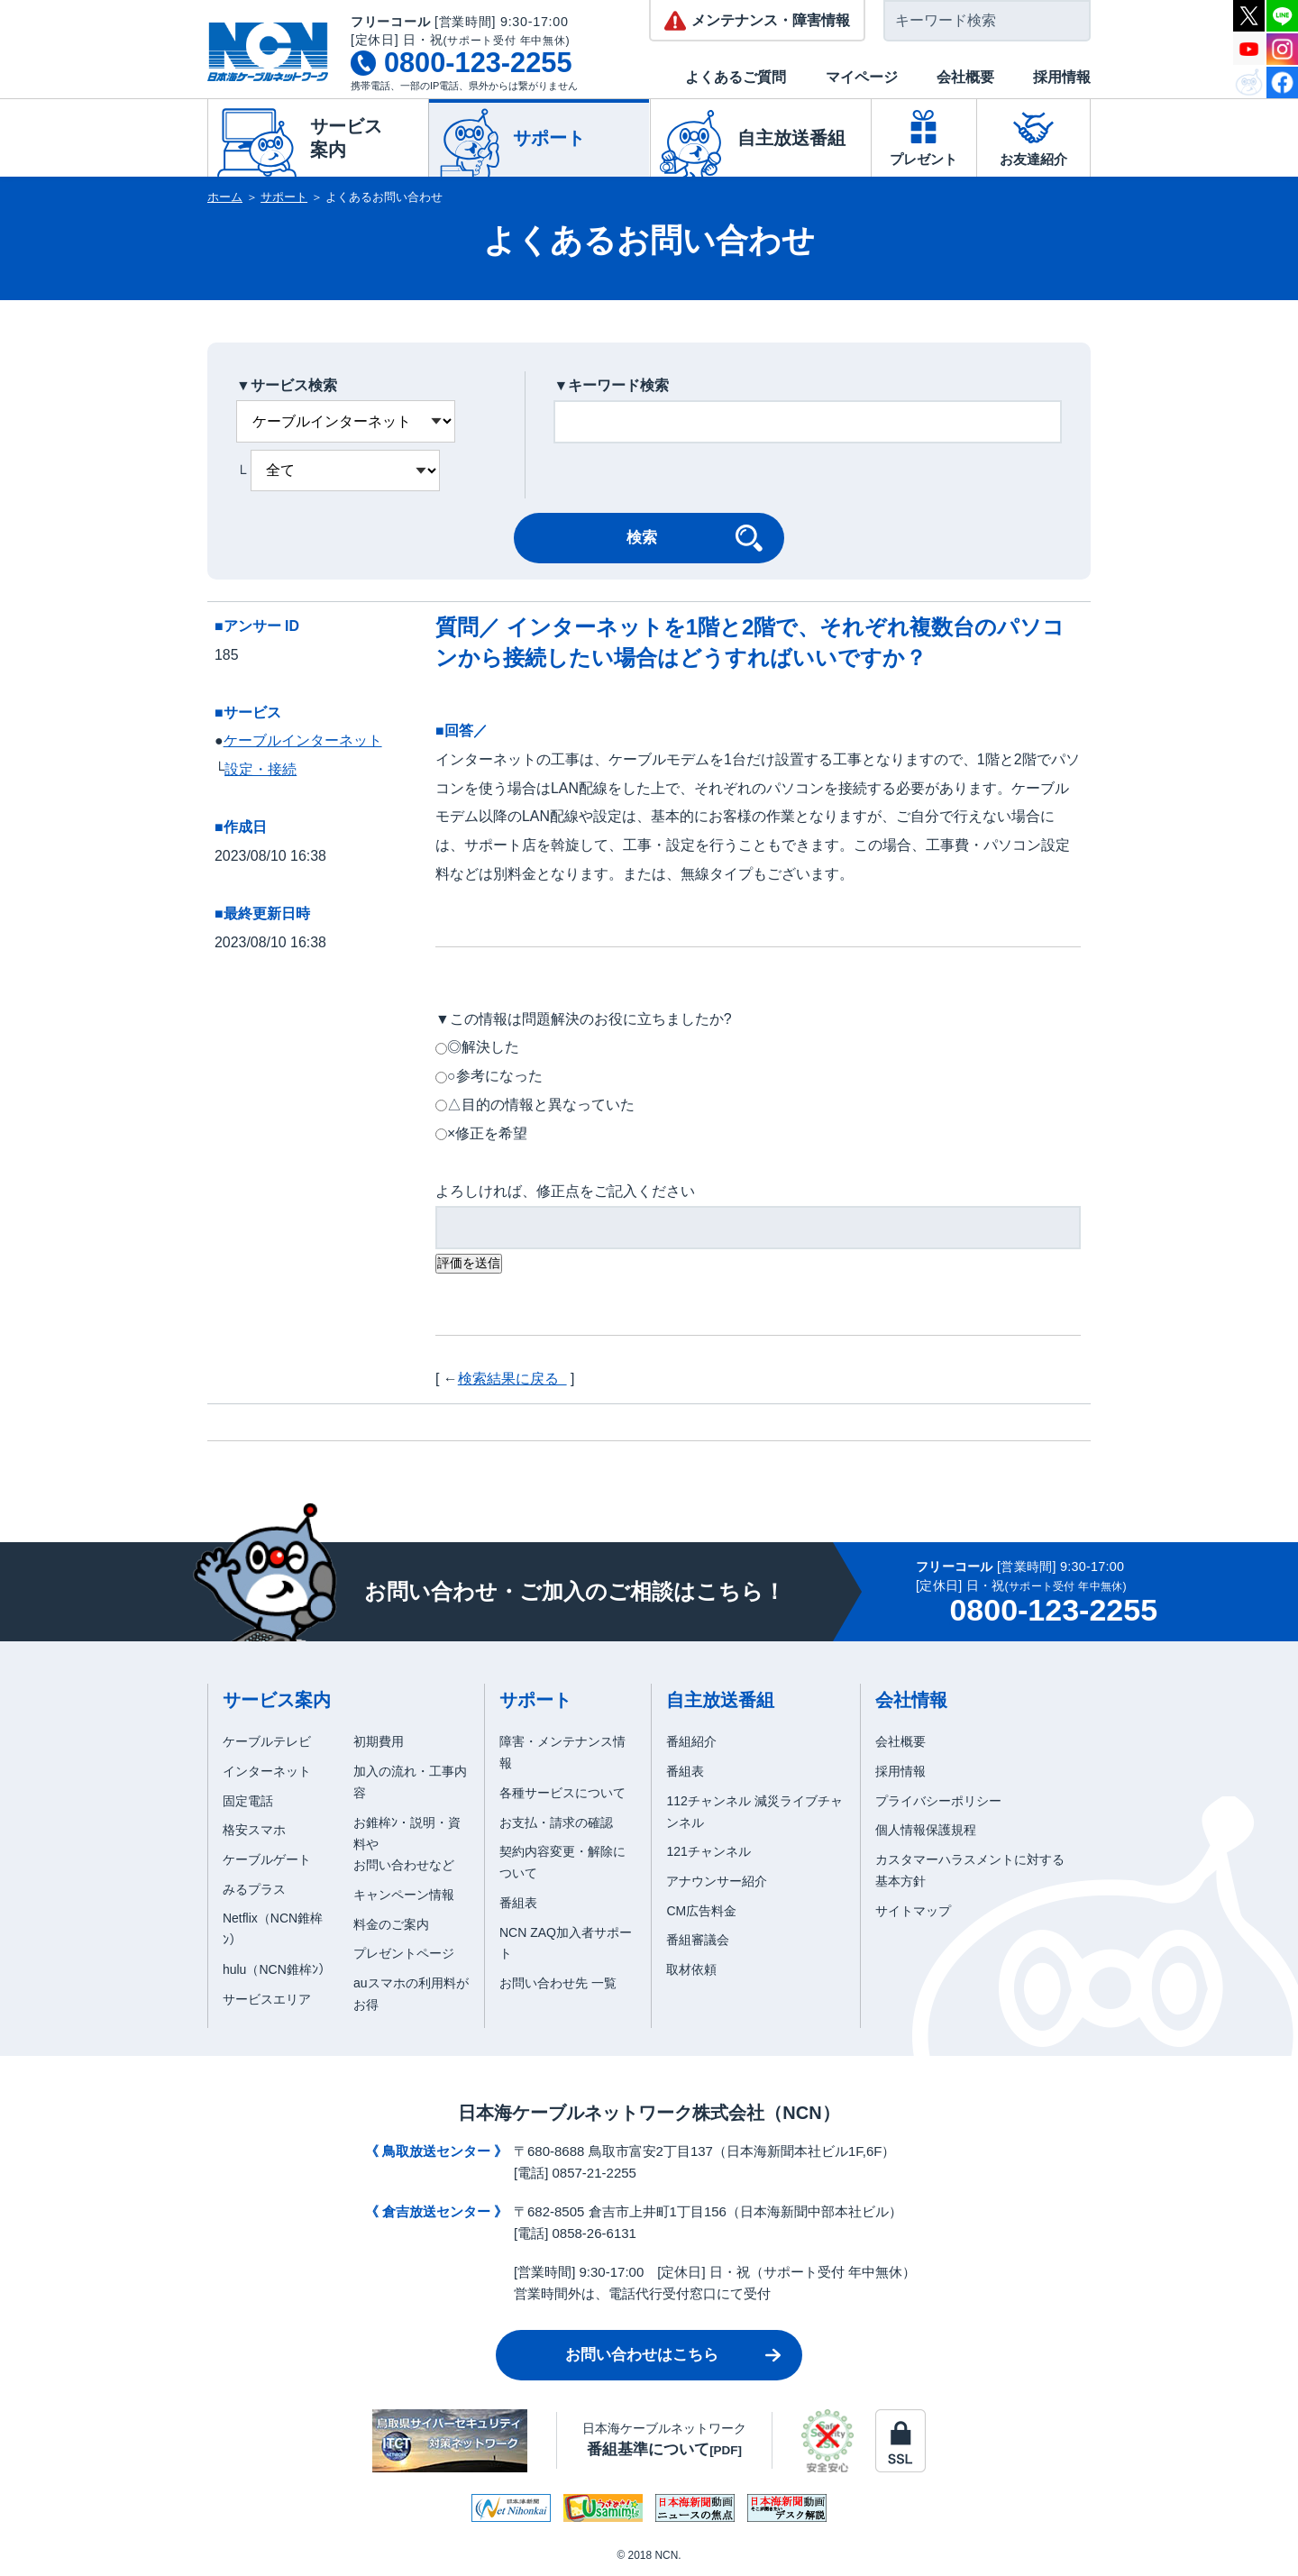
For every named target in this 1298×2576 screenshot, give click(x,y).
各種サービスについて (562, 1793)
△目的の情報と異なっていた (541, 1104)
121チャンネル (708, 1851)
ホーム (224, 197)
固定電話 (248, 1801)
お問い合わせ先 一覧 (558, 1983)
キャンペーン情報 (403, 1894)
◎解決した (483, 1047)
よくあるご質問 (735, 77)
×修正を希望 (487, 1133)
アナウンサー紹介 (716, 1881)
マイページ (862, 77)
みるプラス (254, 1889)
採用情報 (1062, 77)
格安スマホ (254, 1829)
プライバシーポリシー (938, 1801)
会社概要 (965, 77)
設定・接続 (260, 769)
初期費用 (378, 1741)
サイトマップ (913, 1911)
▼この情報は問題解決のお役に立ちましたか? (583, 1019)
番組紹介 (691, 1741)
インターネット (267, 1771)
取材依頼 (691, 1969)
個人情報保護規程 (925, 1829)
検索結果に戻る (512, 1378)
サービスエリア (267, 1999)
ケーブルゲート (267, 1859)
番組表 (518, 1902)
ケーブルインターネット (303, 740)
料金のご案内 (391, 1924)
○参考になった (495, 1075)
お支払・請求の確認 (556, 1822)
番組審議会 (697, 1939)
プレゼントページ (403, 1953)
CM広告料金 (701, 1911)
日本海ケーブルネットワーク (664, 2439)
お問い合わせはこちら (641, 2354)
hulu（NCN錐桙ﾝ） (277, 1969)
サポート (284, 197)
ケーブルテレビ (267, 1741)
